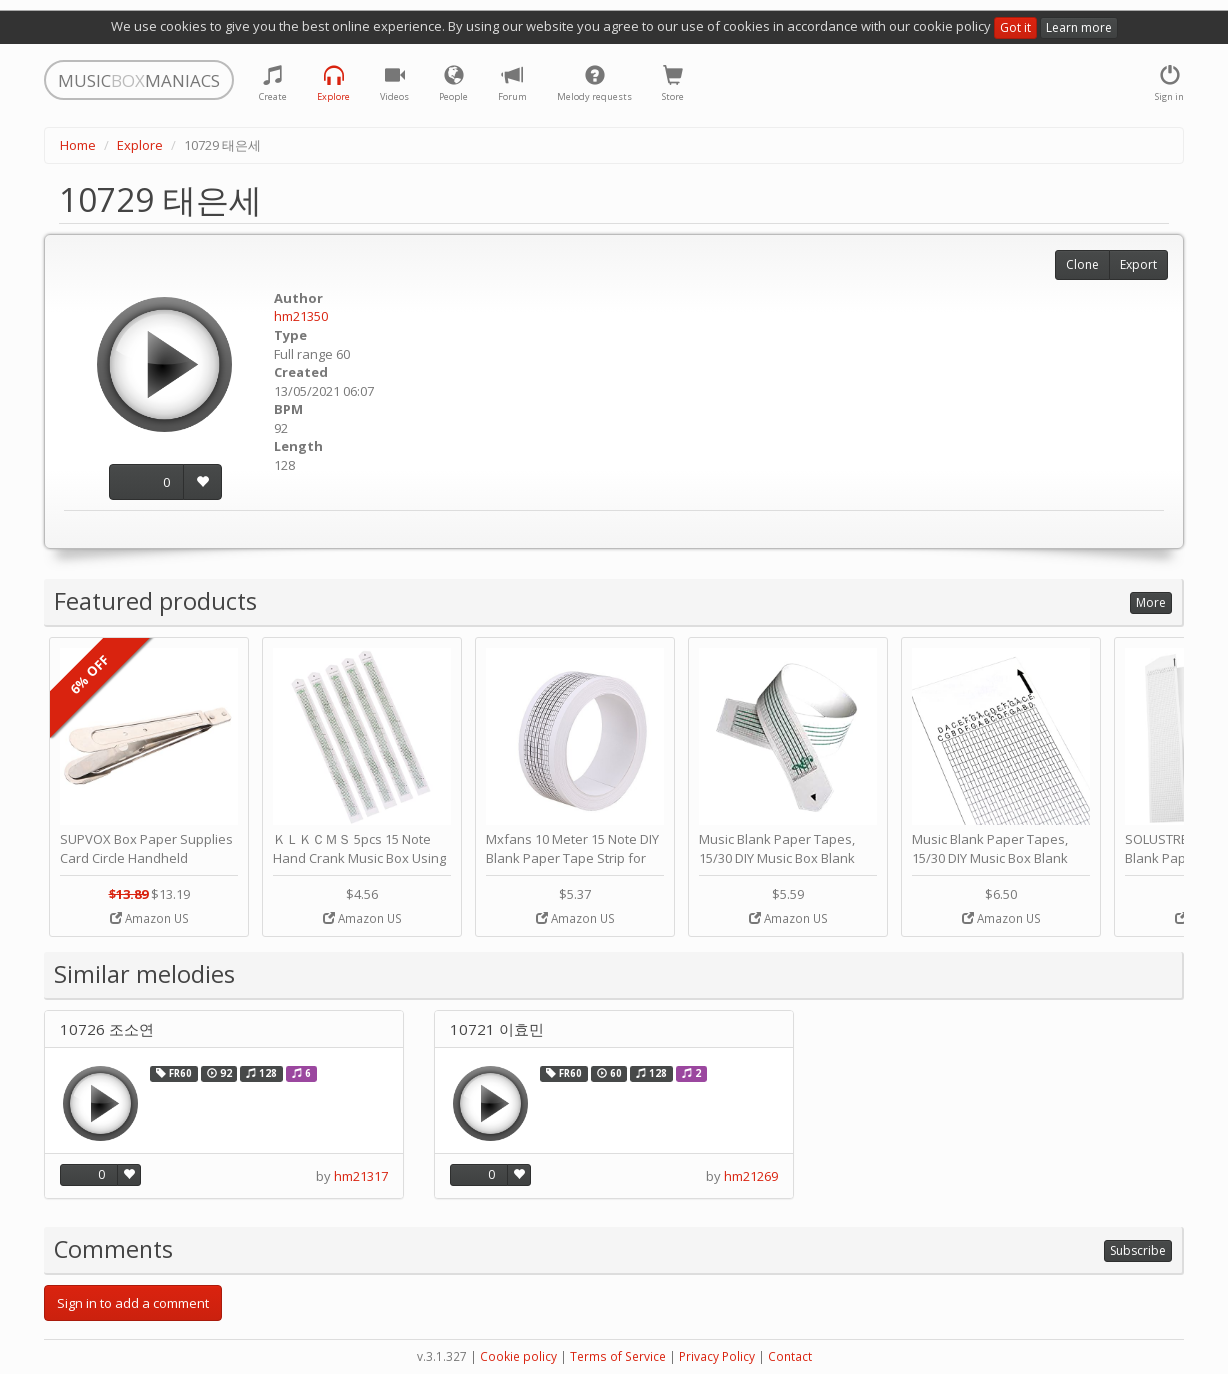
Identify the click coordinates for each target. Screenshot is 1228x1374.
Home (78, 145)
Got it (1015, 27)
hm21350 (301, 316)
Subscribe (1138, 1250)
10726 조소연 (107, 1029)
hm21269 (751, 1176)
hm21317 (361, 1176)
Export (1138, 264)
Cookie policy (518, 1356)
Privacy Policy (717, 1356)
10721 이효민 (497, 1029)
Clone (1082, 264)
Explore (140, 145)
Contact (790, 1356)
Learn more (1079, 27)
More (1151, 602)
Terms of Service (618, 1356)
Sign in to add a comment (133, 1303)
